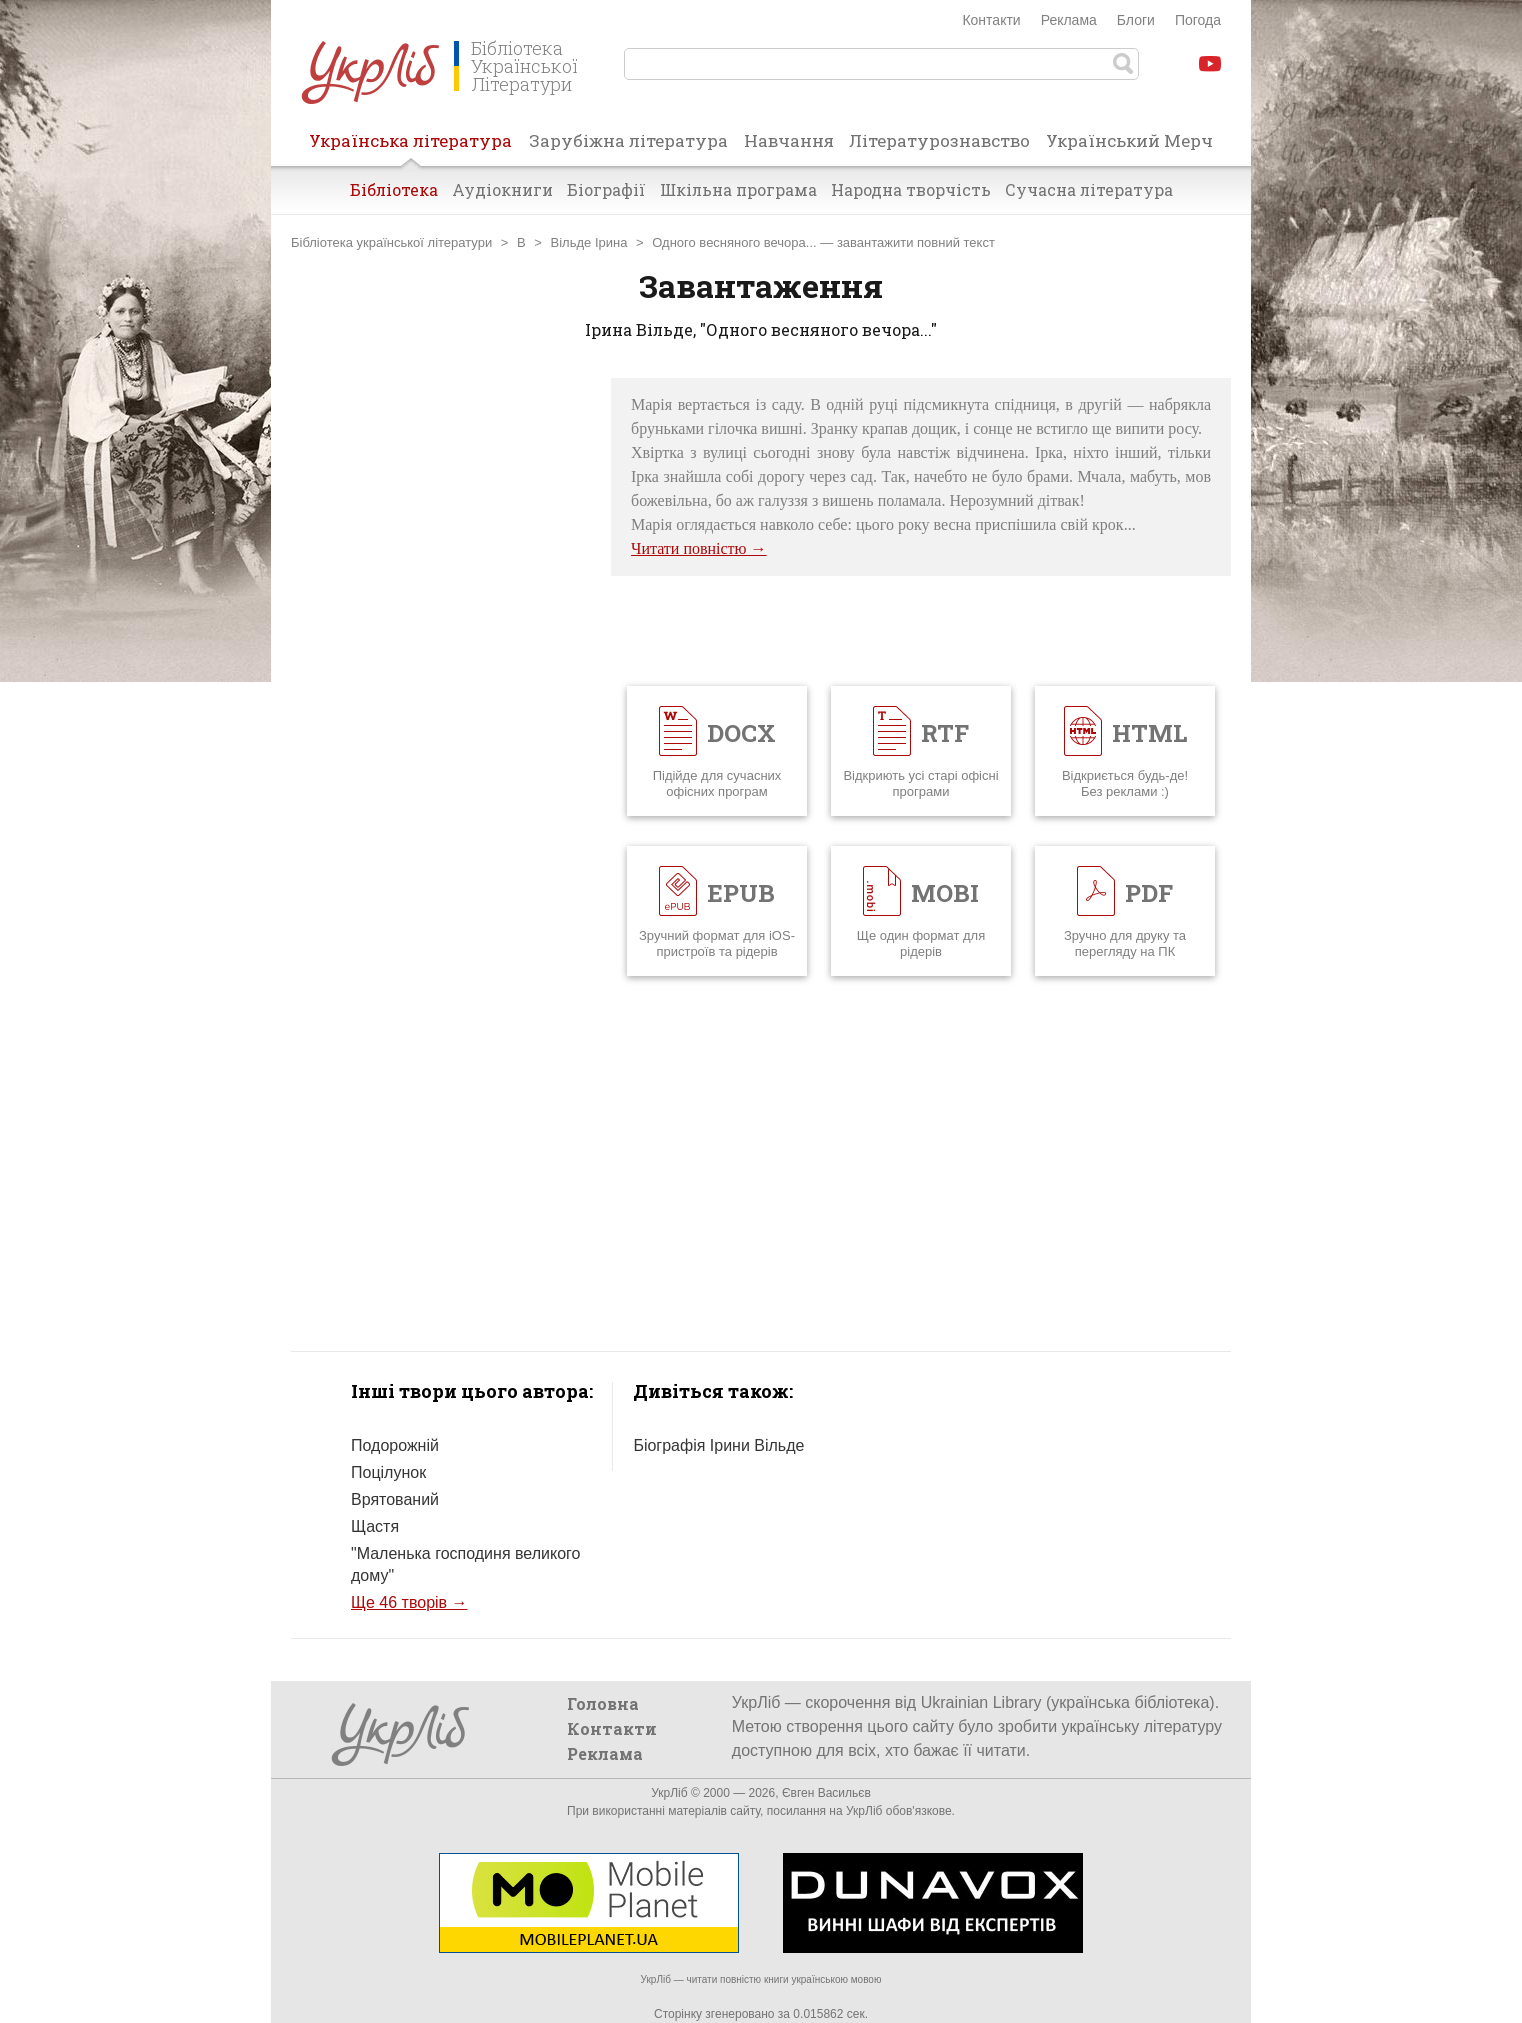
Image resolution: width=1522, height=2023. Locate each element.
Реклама (1069, 20)
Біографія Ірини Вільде (718, 1445)
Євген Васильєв (826, 1793)
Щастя (375, 1526)
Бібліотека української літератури (391, 242)
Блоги (1136, 20)
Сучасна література (1089, 189)
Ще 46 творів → (409, 1602)
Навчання (789, 140)
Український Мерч (1129, 140)
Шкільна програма (738, 189)
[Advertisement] (441, 678)
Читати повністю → (699, 548)
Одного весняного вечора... (734, 242)
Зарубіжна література (628, 140)
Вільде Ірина (589, 242)
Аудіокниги (502, 189)
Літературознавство (939, 140)
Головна (603, 1703)
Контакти (991, 20)
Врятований (395, 1499)
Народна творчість (911, 189)
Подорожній (395, 1445)
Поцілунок (388, 1472)
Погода (1198, 20)
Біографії (606, 189)
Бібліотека (394, 189)
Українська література (410, 147)
